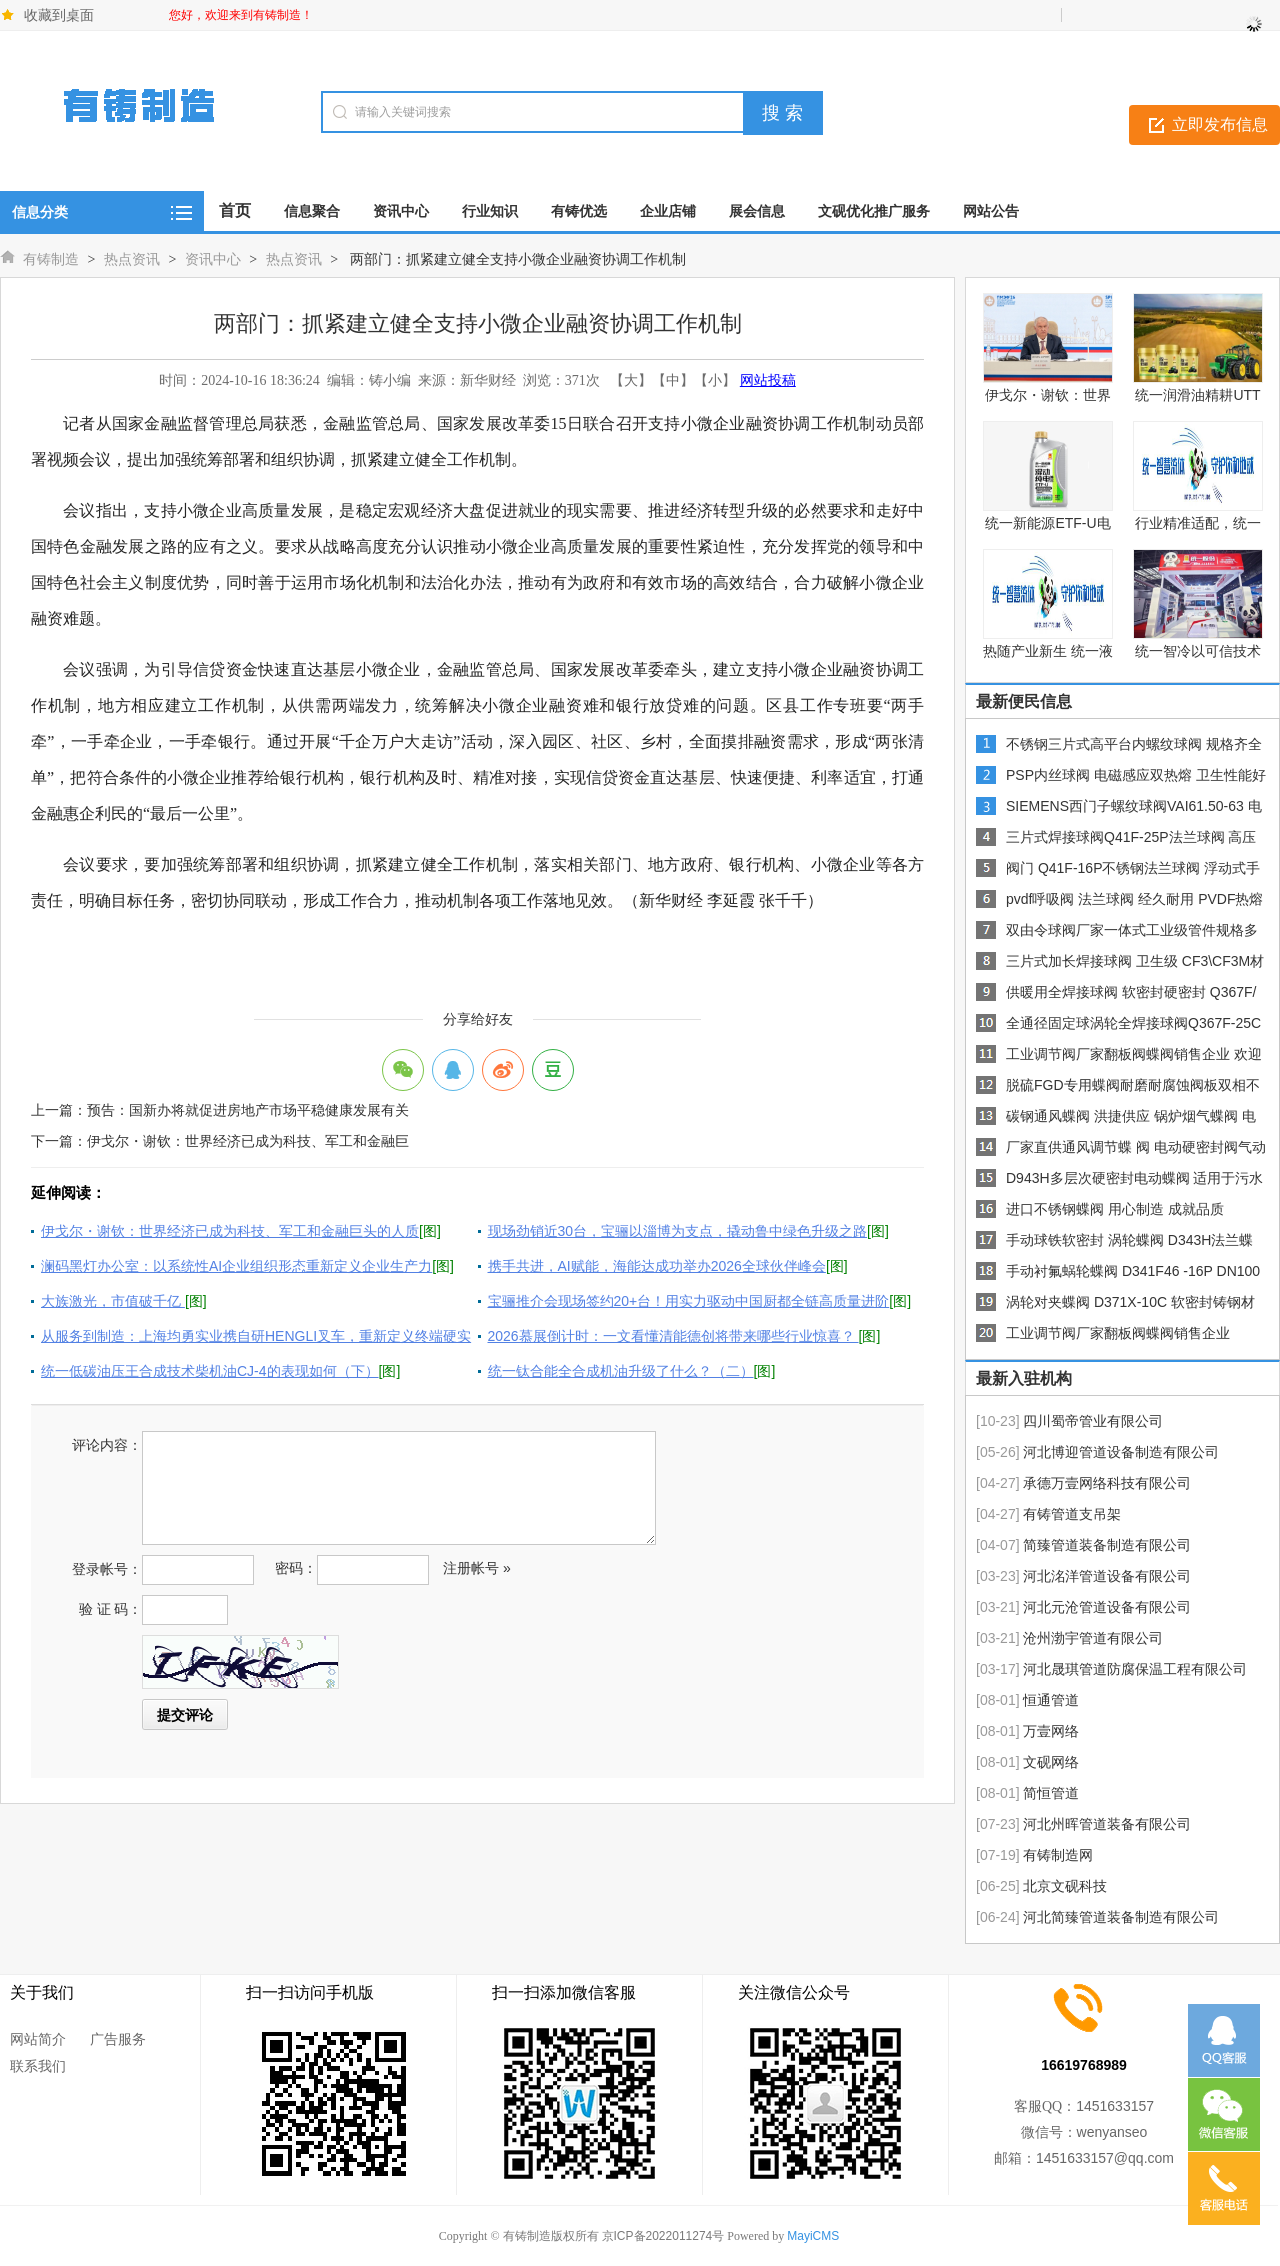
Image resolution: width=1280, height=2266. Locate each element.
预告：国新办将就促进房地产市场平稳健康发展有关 (248, 1110)
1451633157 (1115, 2106)
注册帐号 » (477, 1568)
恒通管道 (1051, 1700)
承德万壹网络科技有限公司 (1107, 1483)
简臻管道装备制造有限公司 (1107, 1545)
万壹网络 (1051, 1731)
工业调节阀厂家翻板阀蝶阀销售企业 (1118, 1333)
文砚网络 (1051, 1762)
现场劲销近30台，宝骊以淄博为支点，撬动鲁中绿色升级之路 (678, 1231)
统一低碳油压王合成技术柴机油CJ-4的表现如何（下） (210, 1371)
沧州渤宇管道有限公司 (1093, 1638)
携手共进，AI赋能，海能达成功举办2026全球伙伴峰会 (657, 1266)
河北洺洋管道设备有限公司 (1107, 1576)
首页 (235, 210)
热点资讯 (132, 259)
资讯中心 (213, 259)
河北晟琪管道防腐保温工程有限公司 (1135, 1669)
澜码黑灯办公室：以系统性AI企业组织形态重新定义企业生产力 (236, 1266)
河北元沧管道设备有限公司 (1107, 1607)
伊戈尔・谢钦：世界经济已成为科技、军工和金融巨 (248, 1141)
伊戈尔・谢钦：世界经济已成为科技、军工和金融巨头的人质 (230, 1231)
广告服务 (118, 2039)
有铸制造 (51, 259)
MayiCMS (813, 2236)
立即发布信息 (1220, 124)
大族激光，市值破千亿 (113, 1301)
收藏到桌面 (59, 15)
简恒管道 (1051, 1793)
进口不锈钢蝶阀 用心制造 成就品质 (1115, 1209)
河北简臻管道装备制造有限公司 (1121, 1917)
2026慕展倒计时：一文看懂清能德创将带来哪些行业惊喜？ (673, 1336)
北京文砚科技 (1065, 1886)
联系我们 (38, 2066)
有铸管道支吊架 (1072, 1514)
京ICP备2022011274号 (663, 2236)
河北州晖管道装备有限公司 (1107, 1824)
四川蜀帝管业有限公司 (1093, 1421)
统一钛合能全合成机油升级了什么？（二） (621, 1371)
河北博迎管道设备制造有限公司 (1121, 1452)
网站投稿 (768, 380)
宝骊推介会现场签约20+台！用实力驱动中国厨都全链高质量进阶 (689, 1301)
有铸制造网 (1058, 1855)
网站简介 (38, 2039)
